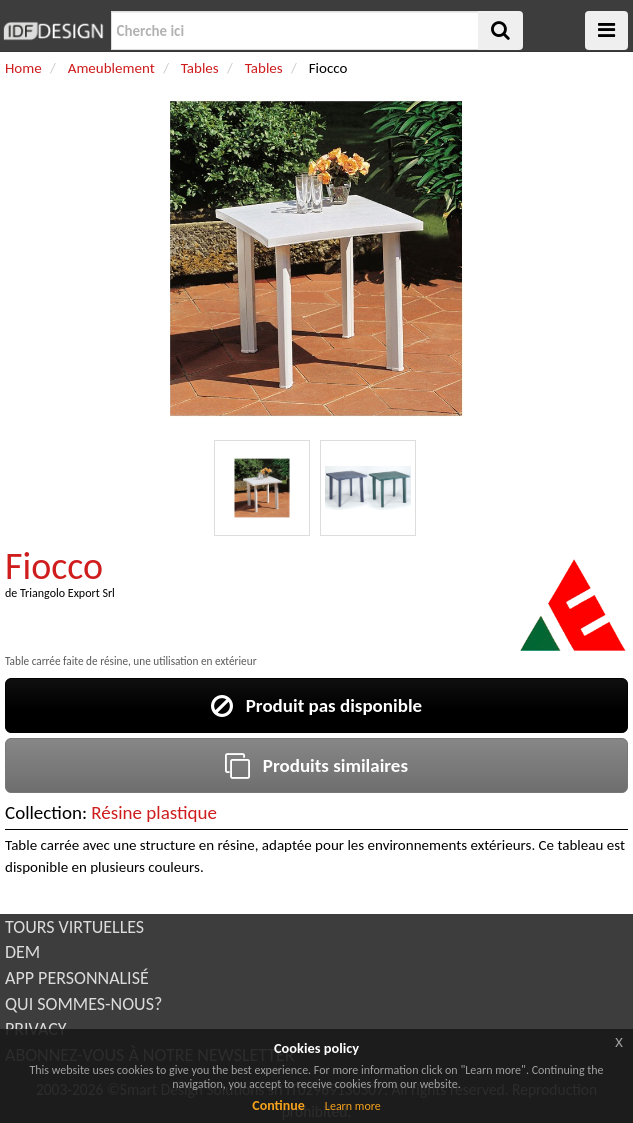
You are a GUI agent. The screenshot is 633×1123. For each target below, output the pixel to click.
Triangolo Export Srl (67, 593)
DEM (22, 952)
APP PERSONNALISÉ (77, 978)
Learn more (353, 1106)
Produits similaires (316, 765)
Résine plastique (154, 812)
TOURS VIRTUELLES (74, 927)
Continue (278, 1105)
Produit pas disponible (316, 705)
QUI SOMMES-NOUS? (83, 1004)
